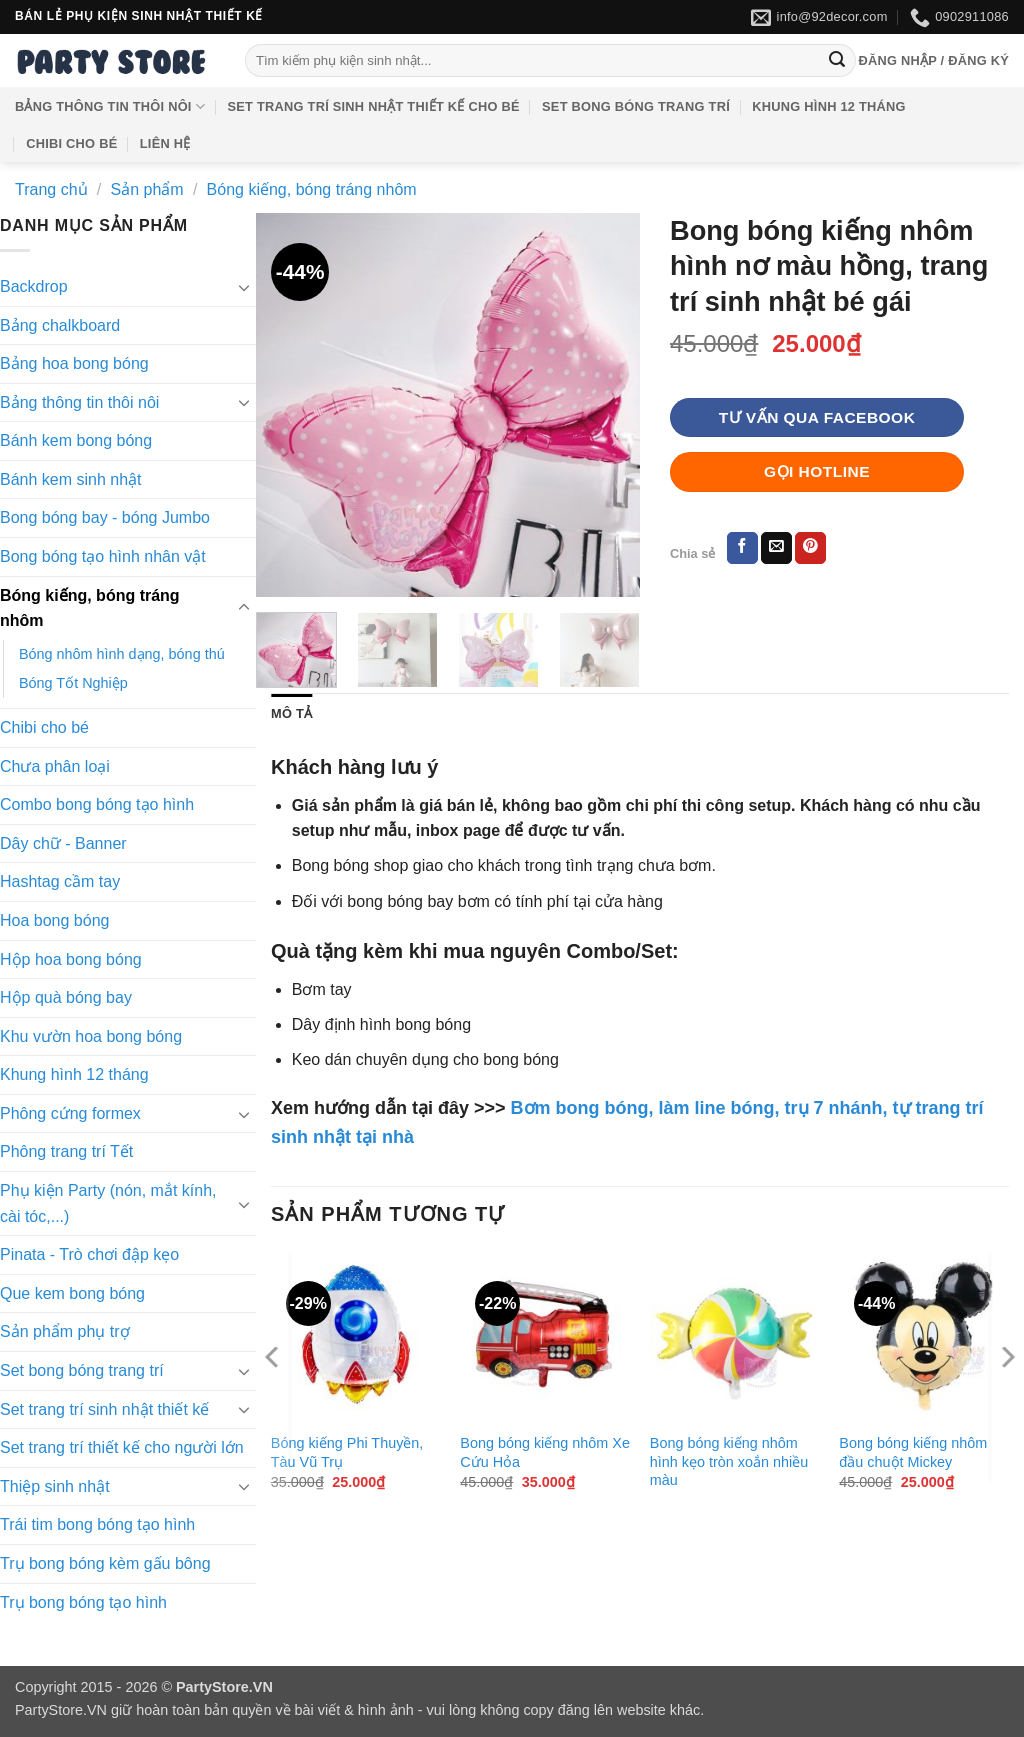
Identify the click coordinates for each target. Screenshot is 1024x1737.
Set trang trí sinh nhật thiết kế (104, 1409)
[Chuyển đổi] (244, 287)
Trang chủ (51, 189)
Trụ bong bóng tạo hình (83, 1602)
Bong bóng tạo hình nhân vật (103, 556)
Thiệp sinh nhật (55, 1486)
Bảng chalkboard (60, 325)
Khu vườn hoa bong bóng (91, 1036)
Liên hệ (165, 143)
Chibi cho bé (71, 143)
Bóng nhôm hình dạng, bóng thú (122, 654)
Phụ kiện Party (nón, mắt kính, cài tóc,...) (108, 1203)
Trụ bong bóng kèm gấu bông (105, 1563)
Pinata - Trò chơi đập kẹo (89, 1254)
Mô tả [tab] (291, 713)
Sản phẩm (147, 189)
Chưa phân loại (55, 766)
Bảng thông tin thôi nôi (110, 106)
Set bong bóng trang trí (636, 106)
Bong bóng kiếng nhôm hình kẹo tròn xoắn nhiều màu (729, 1461)
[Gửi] (837, 61)
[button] (933, 61)
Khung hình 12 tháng (828, 106)
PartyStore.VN (61, 1710)
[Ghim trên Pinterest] (810, 548)
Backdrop (34, 286)
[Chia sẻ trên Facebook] (742, 548)
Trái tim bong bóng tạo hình (97, 1524)
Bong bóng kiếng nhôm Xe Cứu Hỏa (545, 1452)
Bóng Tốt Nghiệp (73, 683)
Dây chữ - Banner (63, 843)
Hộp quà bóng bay (66, 997)
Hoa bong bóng (54, 920)
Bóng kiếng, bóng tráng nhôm (312, 189)
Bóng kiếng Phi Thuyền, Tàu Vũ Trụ (347, 1452)
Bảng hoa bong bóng (74, 363)
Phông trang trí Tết (66, 1151)
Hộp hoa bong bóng (71, 959)
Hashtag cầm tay (60, 881)
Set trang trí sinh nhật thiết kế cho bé (374, 106)
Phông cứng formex (70, 1113)
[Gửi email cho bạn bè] (776, 548)
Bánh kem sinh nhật (71, 479)
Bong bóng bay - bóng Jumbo (105, 517)
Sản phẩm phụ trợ (65, 1331)
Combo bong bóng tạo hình (97, 804)
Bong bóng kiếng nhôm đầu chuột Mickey (913, 1452)
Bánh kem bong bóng (76, 440)
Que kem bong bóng (72, 1293)
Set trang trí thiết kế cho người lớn (122, 1447)
